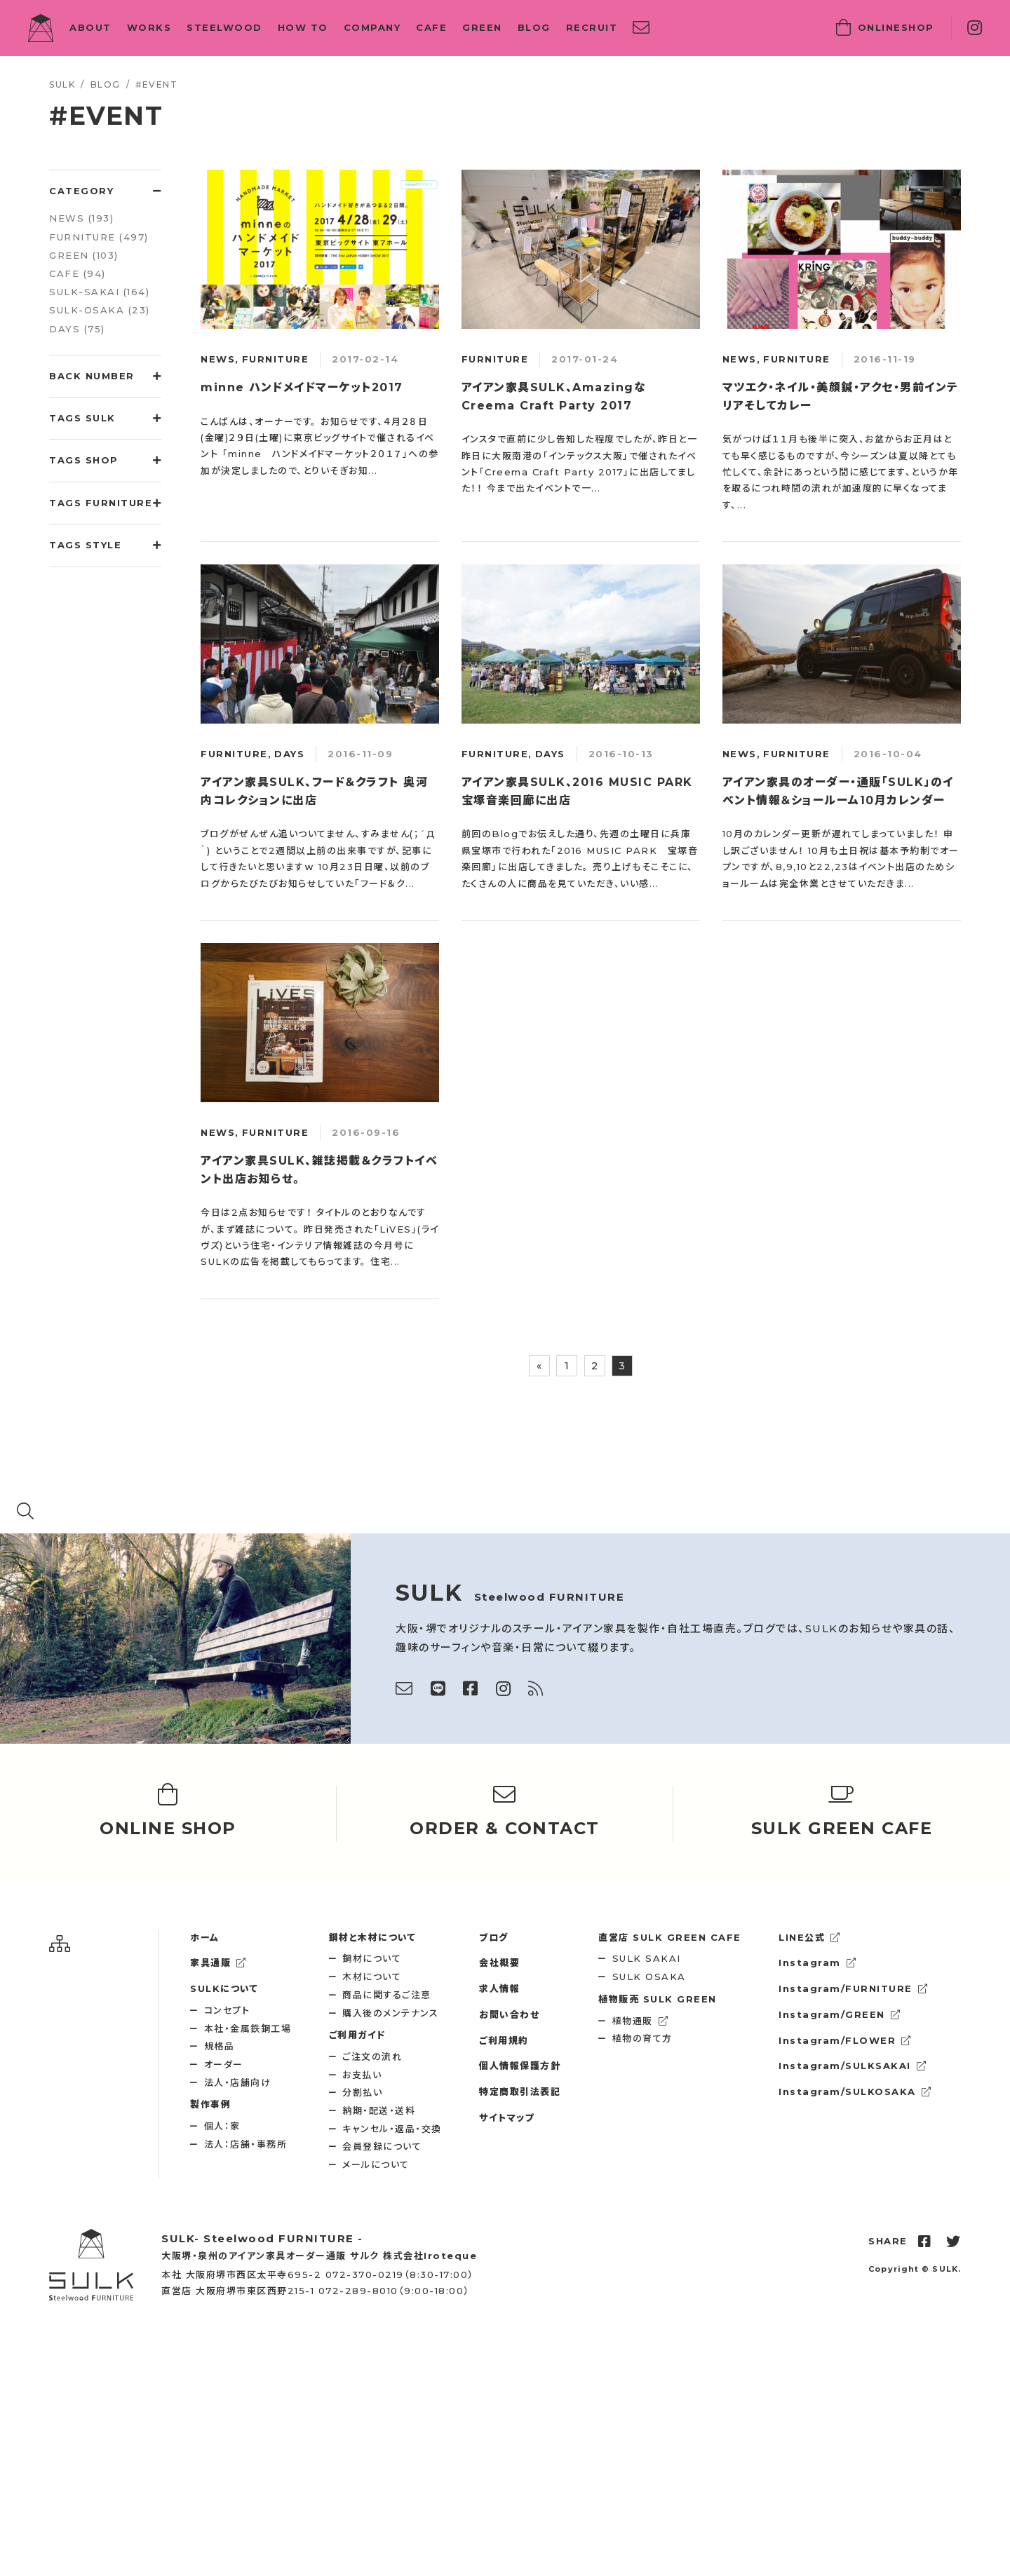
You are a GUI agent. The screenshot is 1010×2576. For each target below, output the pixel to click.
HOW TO (303, 27)
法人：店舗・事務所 (246, 2144)
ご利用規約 (504, 2040)
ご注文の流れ (372, 2056)
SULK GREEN (657, 1999)
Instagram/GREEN (840, 2014)
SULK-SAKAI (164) (99, 291)
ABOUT (90, 27)
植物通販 (640, 2020)
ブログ (494, 1937)
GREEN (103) (84, 255)
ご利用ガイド (357, 2034)
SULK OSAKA (649, 1976)
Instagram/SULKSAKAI (853, 2065)
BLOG (534, 27)
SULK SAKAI (646, 1958)
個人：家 (222, 2125)
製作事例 (210, 2104)
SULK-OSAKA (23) (99, 310)
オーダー (223, 2064)
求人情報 (499, 1988)
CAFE (431, 27)
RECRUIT (592, 27)
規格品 (219, 2046)
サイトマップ (506, 2117)
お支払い (362, 2074)
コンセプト (227, 2010)
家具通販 (218, 1962)
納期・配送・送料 (378, 2110)
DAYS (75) (77, 328)
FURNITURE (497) (99, 237)
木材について (371, 1976)
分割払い (362, 2092)
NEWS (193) (81, 218)
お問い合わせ (509, 2014)
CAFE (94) (77, 273)
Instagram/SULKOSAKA (855, 2091)
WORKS (149, 27)
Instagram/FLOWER (845, 2040)
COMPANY (372, 27)
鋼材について (371, 1958)
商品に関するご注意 (386, 1994)
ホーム (205, 1937)
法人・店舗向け (237, 2082)
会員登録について (382, 2146)
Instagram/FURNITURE (853, 1988)
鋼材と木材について (373, 1937)
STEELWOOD (224, 27)
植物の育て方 (642, 2038)
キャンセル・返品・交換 (392, 2128)
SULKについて (224, 1988)
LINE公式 (810, 1937)
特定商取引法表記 (519, 2091)
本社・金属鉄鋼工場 (248, 2028)
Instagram (817, 1962)
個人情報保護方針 (519, 2065)
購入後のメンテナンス (390, 2013)
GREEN (482, 27)
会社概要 (499, 1962)
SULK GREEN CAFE (669, 1937)
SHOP (885, 28)
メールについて (376, 2164)
